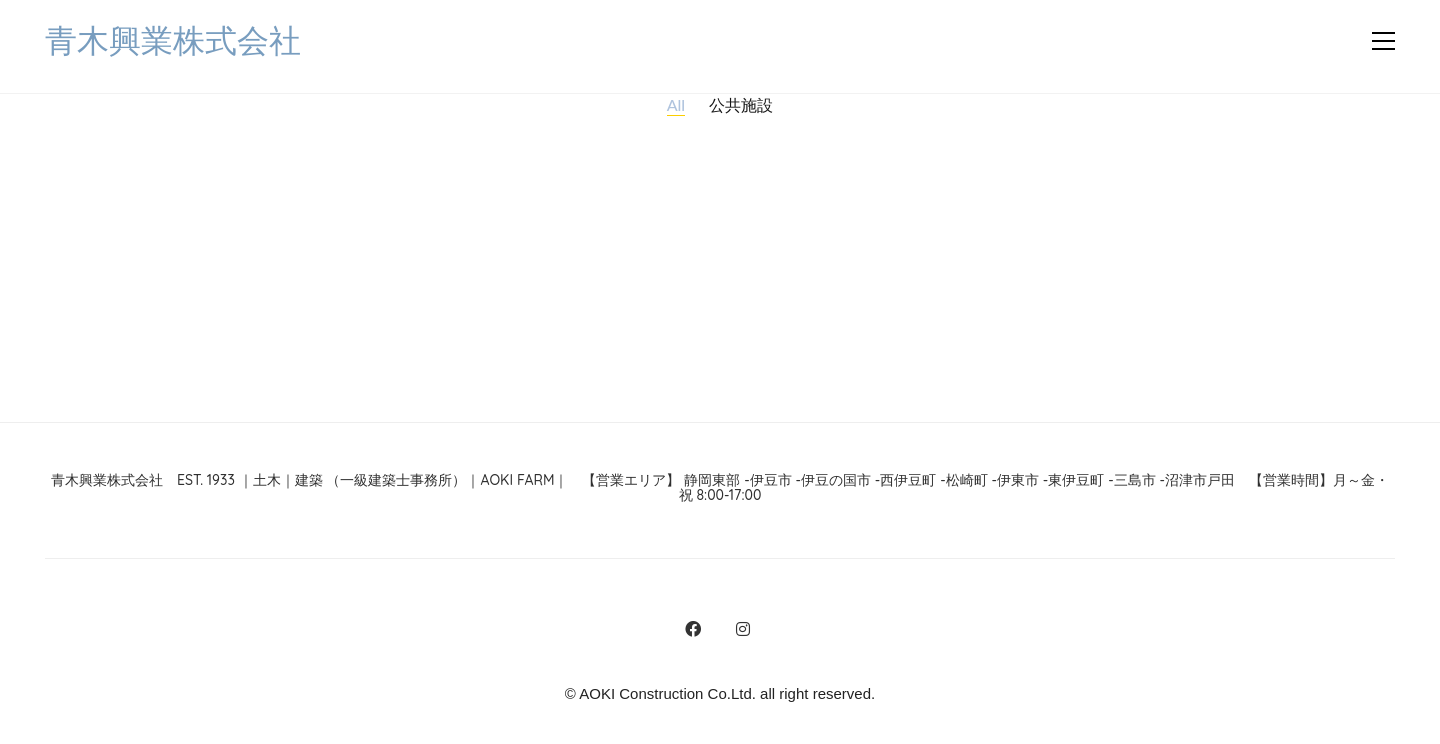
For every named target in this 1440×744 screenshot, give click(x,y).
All (676, 104)
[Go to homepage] (173, 41)
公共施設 (741, 105)
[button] (1383, 41)
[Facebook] (693, 629)
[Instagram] (743, 629)
